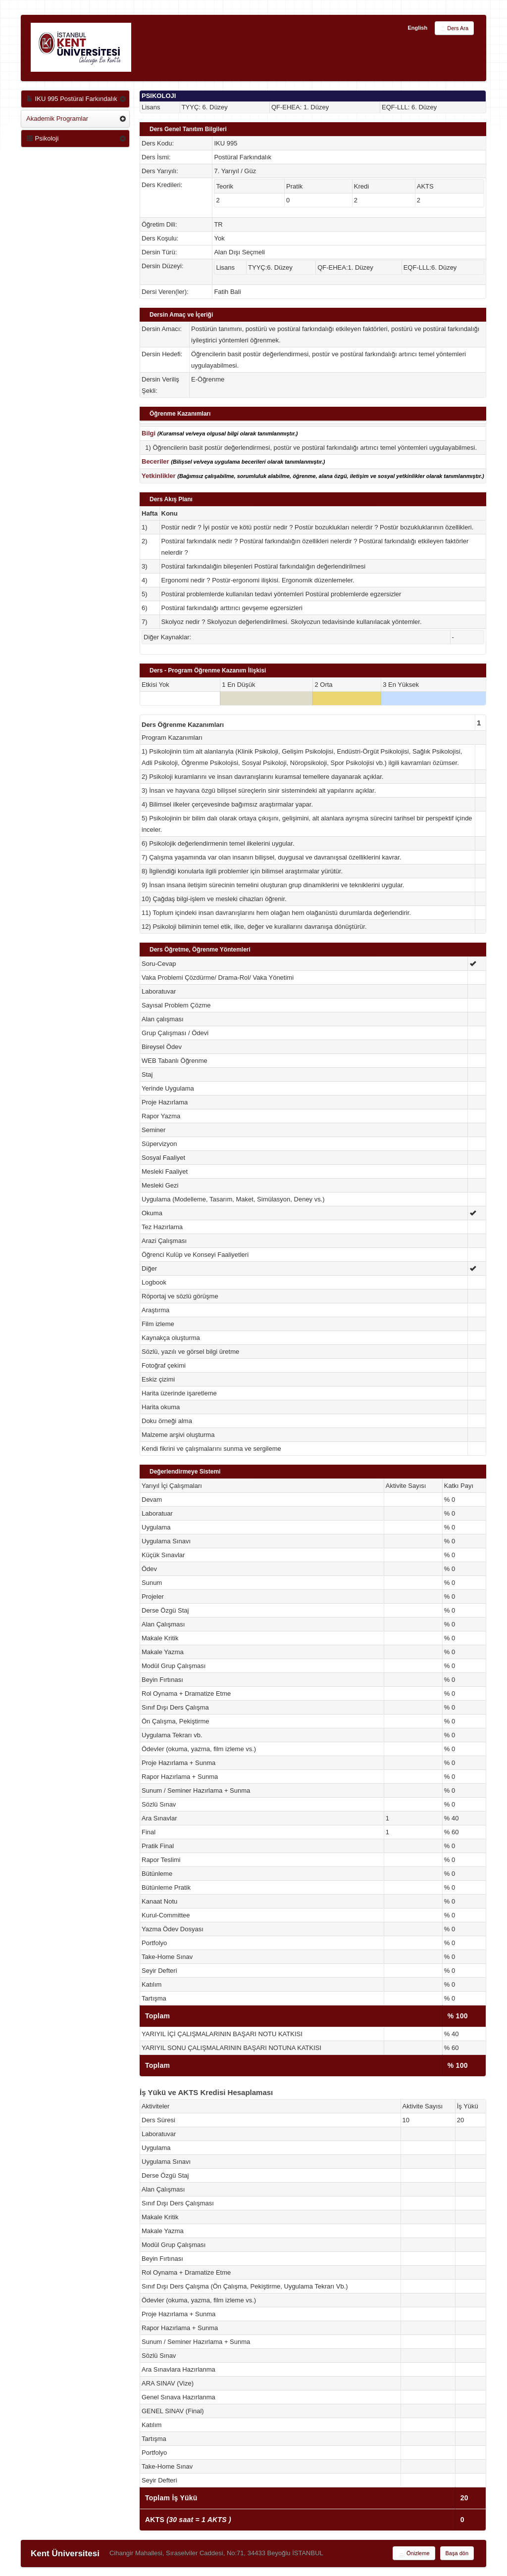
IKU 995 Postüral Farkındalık (71, 98)
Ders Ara (454, 28)
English (417, 28)
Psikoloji (42, 138)
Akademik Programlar (57, 118)
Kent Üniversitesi (65, 2553)
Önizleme (414, 2553)
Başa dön (457, 2553)
